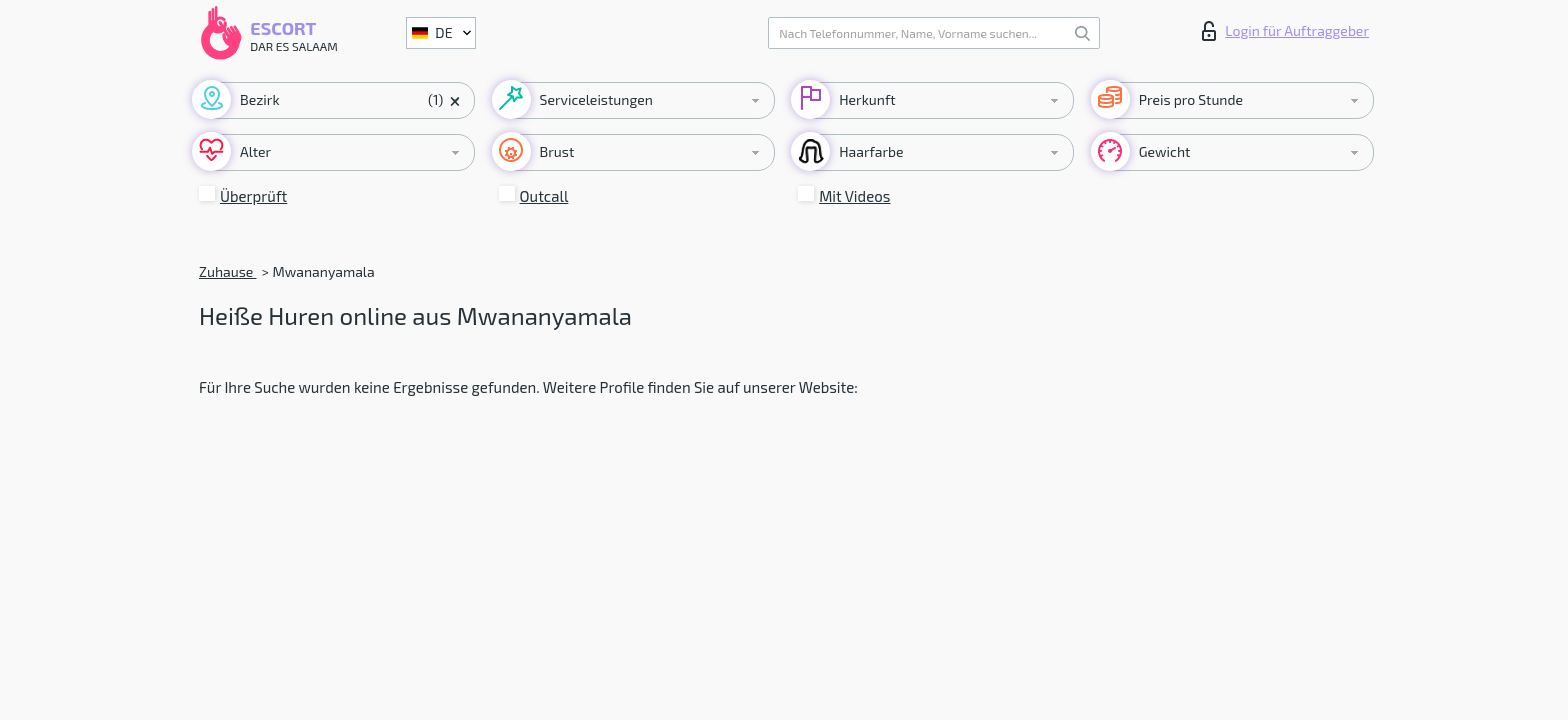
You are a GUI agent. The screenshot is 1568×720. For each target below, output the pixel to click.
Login (1285, 31)
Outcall (544, 196)
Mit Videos (854, 196)
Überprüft (253, 196)
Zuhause (227, 271)
